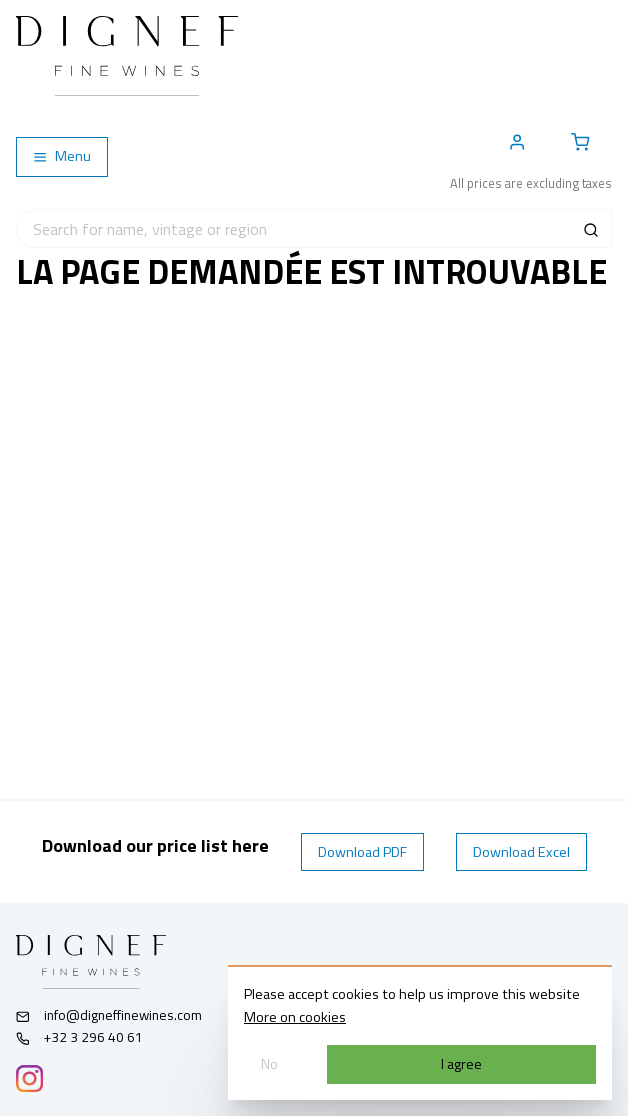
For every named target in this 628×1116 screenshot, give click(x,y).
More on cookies (295, 1017)
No (269, 1064)
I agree (461, 1064)
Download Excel (521, 852)
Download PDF (362, 852)
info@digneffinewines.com (109, 1015)
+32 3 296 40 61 (79, 1037)
